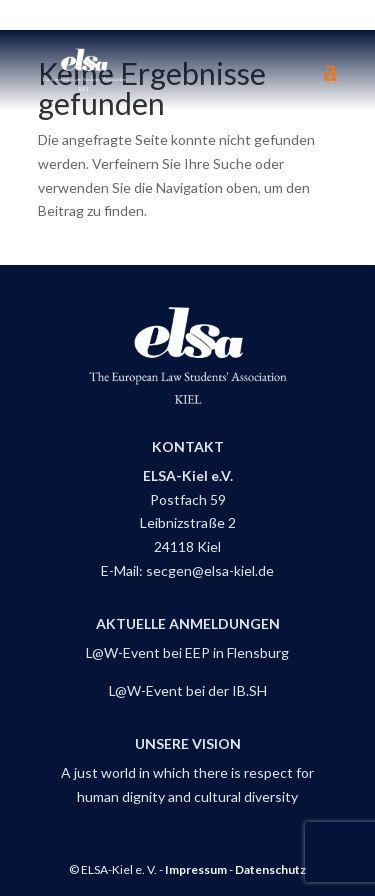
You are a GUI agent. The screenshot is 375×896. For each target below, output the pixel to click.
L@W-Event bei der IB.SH (188, 690)
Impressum (196, 869)
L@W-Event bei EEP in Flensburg (187, 652)
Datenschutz (270, 869)
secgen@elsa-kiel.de (210, 570)
